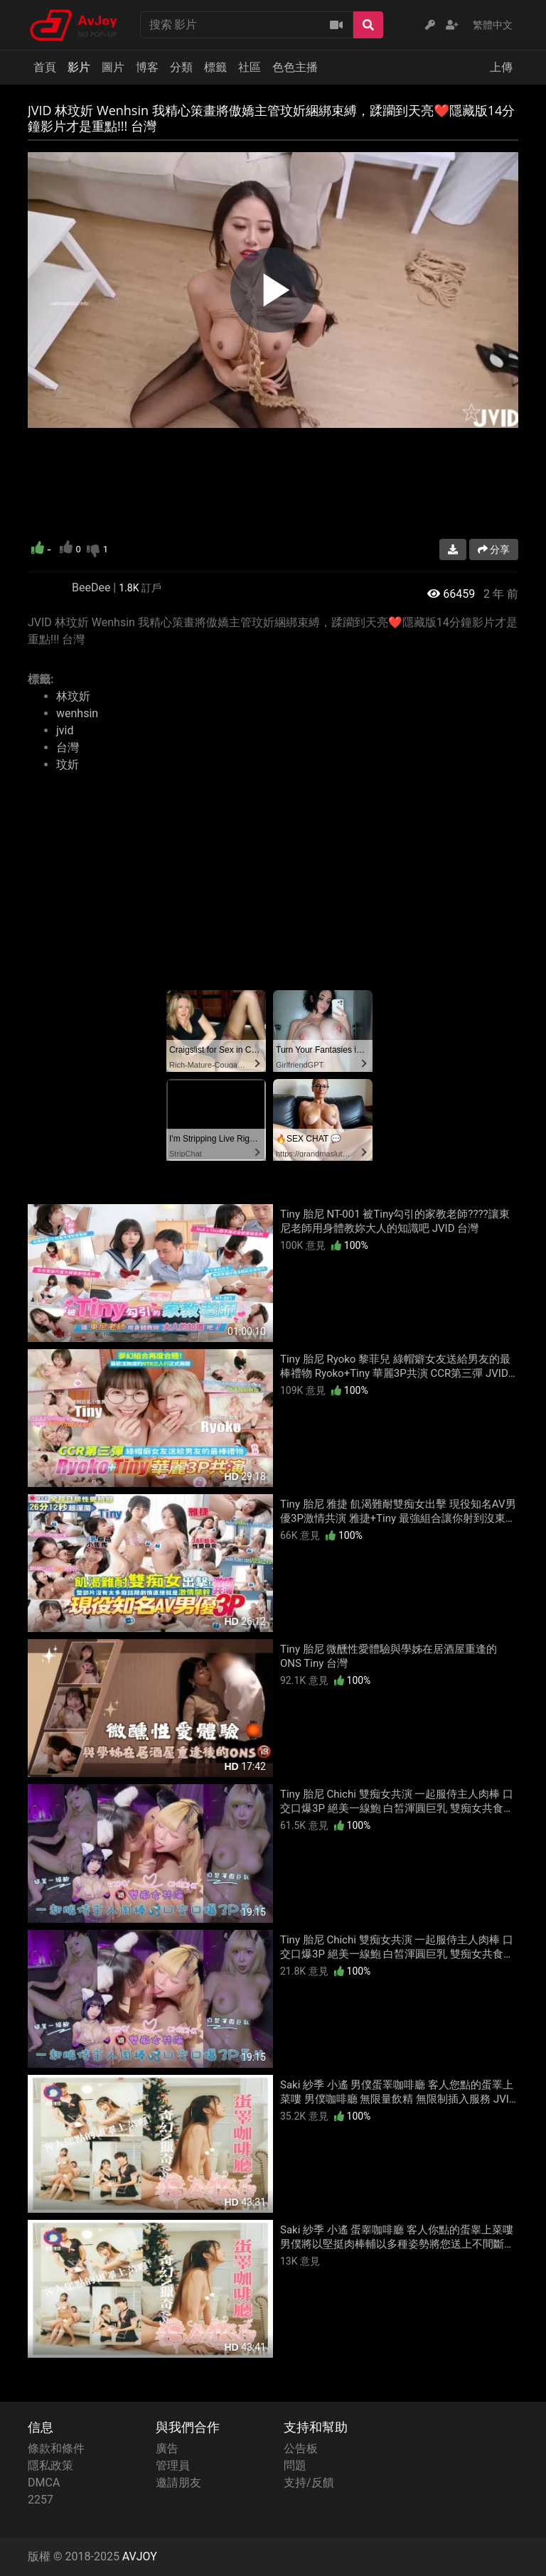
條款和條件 (56, 2448)
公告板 (301, 2448)
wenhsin (77, 713)
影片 (79, 67)
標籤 (215, 67)
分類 (181, 67)
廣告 (167, 2448)
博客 (147, 67)
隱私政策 (50, 2465)
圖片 (113, 67)
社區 (249, 67)
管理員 (173, 2465)
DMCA (44, 2482)
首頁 (44, 67)
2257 (40, 2499)
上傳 (501, 67)
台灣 (67, 747)
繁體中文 (493, 25)
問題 (295, 2465)
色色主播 (295, 67)
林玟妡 (73, 696)
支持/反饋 (309, 2482)
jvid (65, 730)
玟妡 (67, 764)
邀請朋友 (178, 2482)
